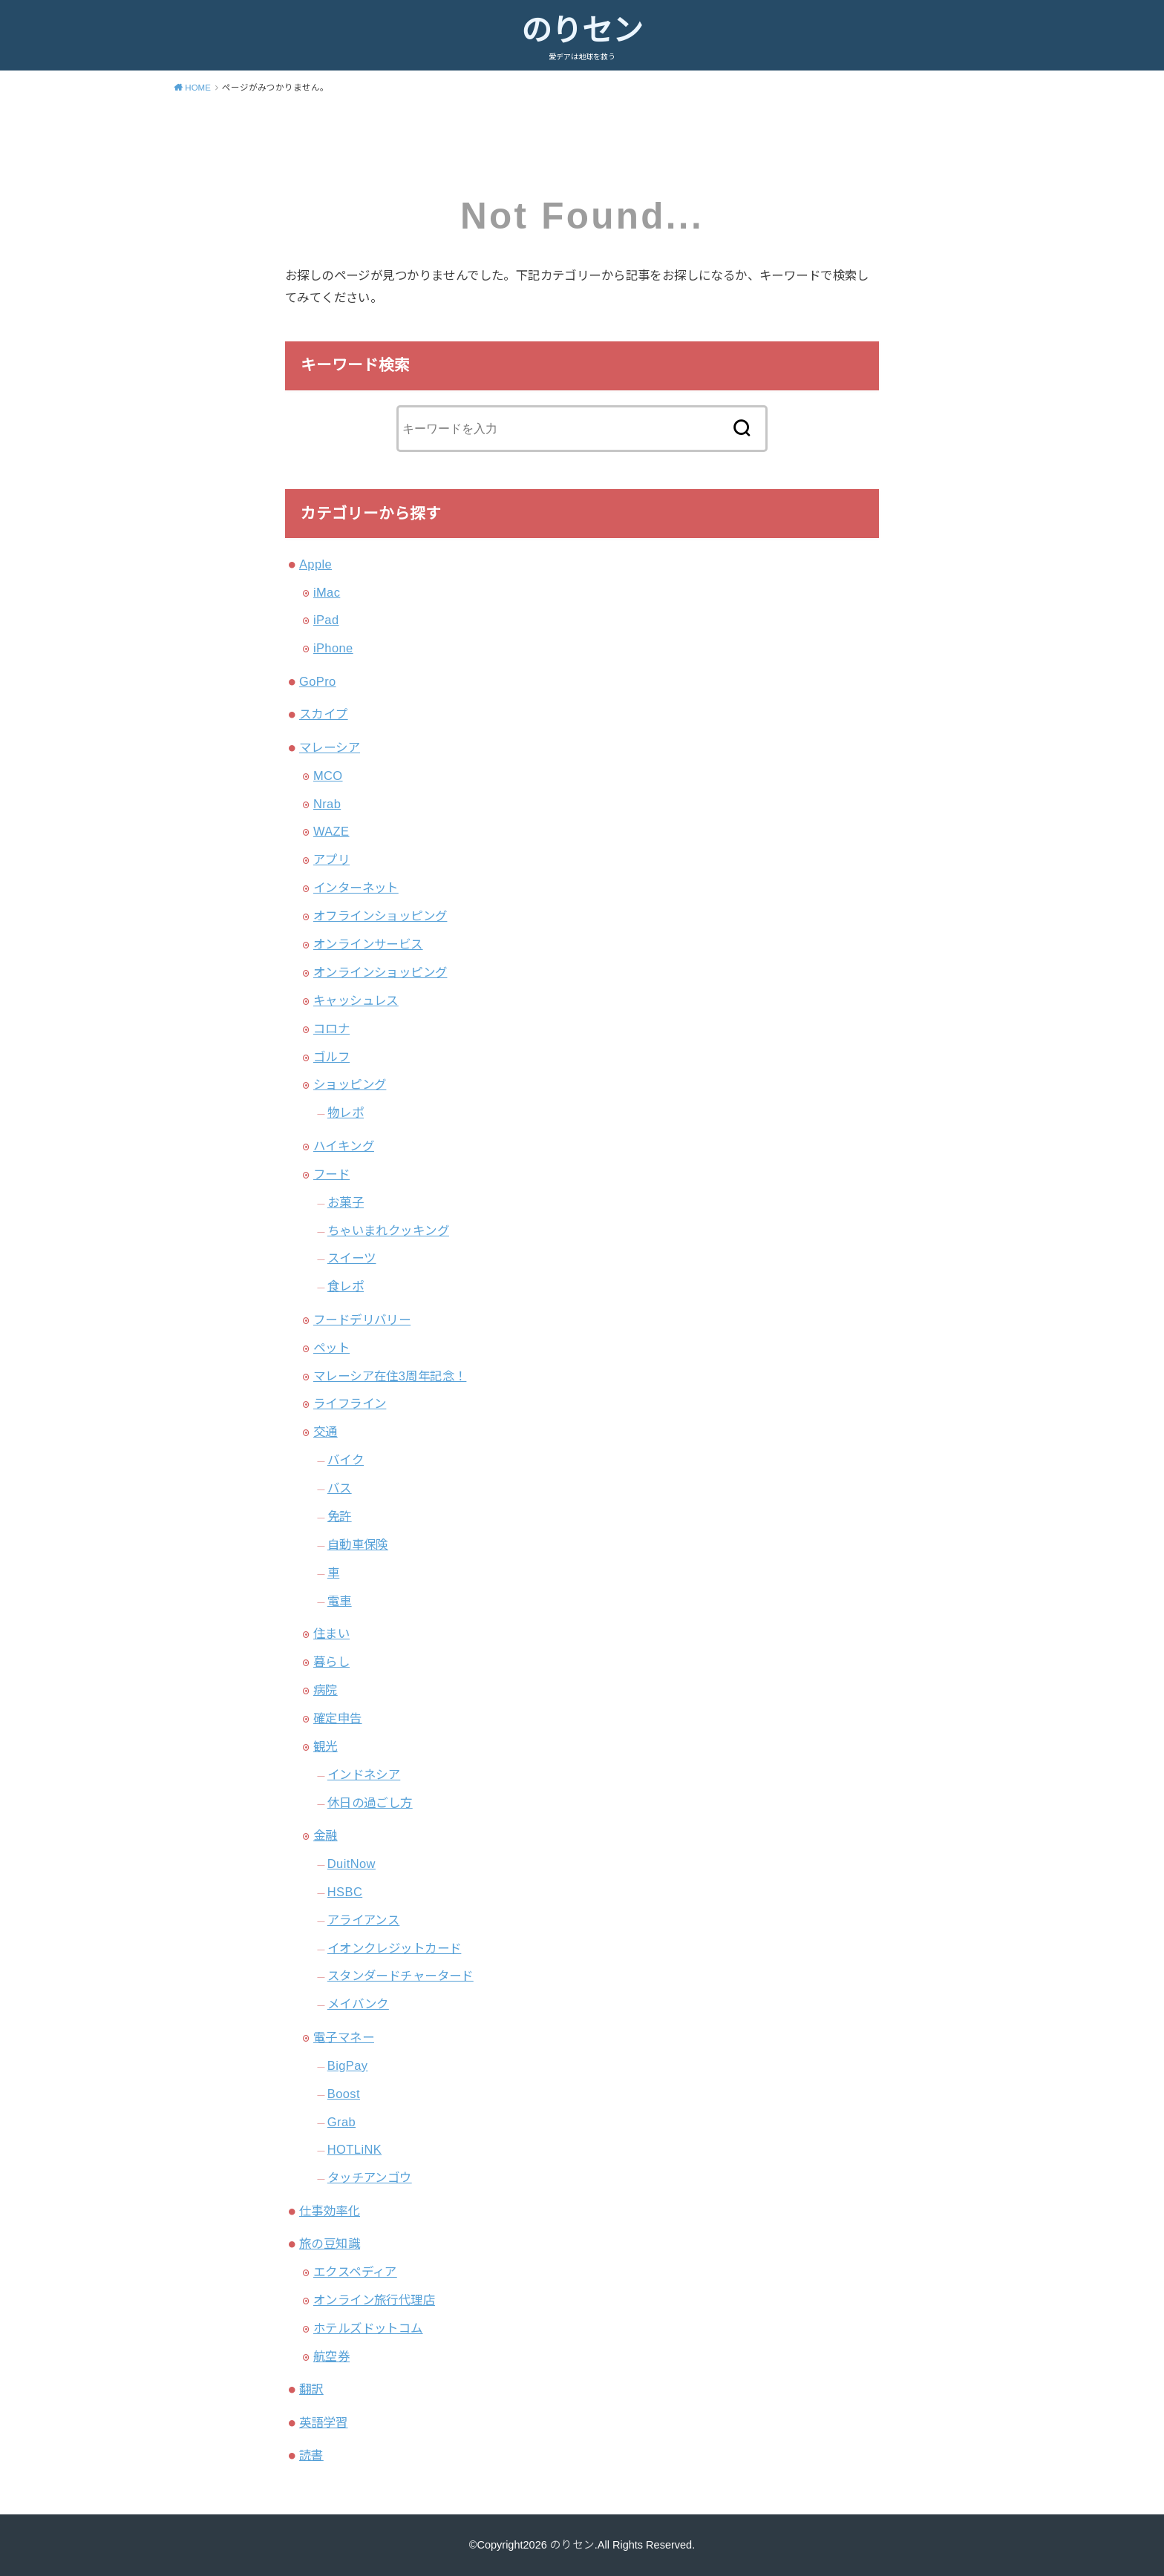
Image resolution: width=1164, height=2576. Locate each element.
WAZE (331, 831)
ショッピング (349, 1084)
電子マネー (343, 2037)
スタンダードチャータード (400, 1975)
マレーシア (329, 747)
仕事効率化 (329, 2211)
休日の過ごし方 (370, 1802)
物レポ (345, 1112)
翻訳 (311, 2389)
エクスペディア (355, 2271)
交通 (325, 1431)
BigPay (347, 2065)
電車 (339, 1600)
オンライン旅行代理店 (374, 2300)
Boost (343, 2093)
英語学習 (323, 2422)
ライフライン (349, 1403)
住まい (331, 1633)
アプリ (331, 859)
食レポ (345, 1286)
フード (331, 1174)
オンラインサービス (368, 944)
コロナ (331, 1028)
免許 (339, 1516)
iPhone (333, 648)
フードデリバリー (362, 1319)
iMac (326, 592)
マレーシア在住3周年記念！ (390, 1376)
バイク (345, 1459)
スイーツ (351, 1258)
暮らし (331, 1661)
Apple (315, 564)
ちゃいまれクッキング (388, 1230)
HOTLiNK (354, 2149)
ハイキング (343, 1146)
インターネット (356, 887)
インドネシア (363, 1774)
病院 (325, 1690)
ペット (331, 1347)
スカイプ (323, 714)
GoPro (317, 681)
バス (339, 1488)
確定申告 (337, 1718)
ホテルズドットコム (368, 2328)
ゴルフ (331, 1056)
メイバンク (358, 2003)
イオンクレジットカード (394, 1948)
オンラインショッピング (380, 972)
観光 (325, 1746)
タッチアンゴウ (369, 2177)
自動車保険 (357, 1544)
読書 (311, 2455)
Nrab (327, 803)
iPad (326, 619)
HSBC (344, 1891)
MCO (328, 775)
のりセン (582, 30)
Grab (341, 2121)
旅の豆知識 (329, 2243)
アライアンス (363, 1920)
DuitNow (351, 1863)
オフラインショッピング (380, 915)
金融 (325, 1835)
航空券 (331, 2356)
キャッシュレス (356, 1000)
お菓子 (345, 1202)
